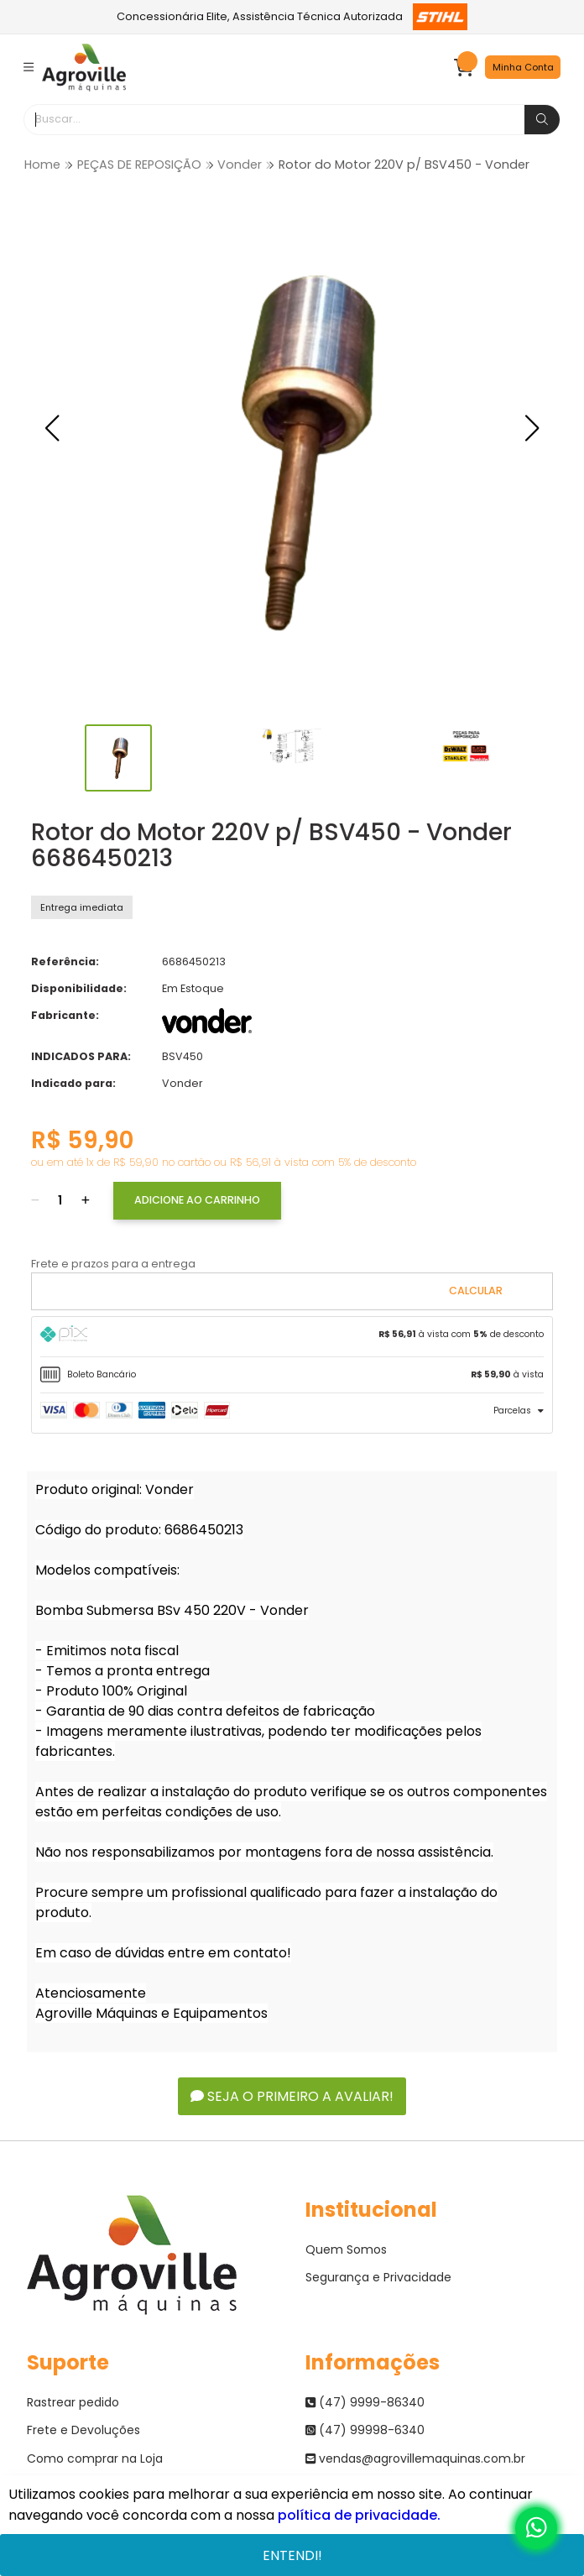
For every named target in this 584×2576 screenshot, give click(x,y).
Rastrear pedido (73, 2402)
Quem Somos (346, 2249)
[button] (52, 428)
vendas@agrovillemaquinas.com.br (415, 2458)
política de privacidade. (359, 2515)
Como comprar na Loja (95, 2458)
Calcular (476, 1290)
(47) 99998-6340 (365, 2430)
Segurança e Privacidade (378, 2277)
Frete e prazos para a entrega (113, 1264)
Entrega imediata (81, 907)
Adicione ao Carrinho (197, 1200)
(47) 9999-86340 (365, 2402)
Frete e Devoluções (83, 2430)
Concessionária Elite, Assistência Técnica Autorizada (292, 16)
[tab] (292, 1336)
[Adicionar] (85, 1201)
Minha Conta (523, 67)
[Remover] (35, 1201)
